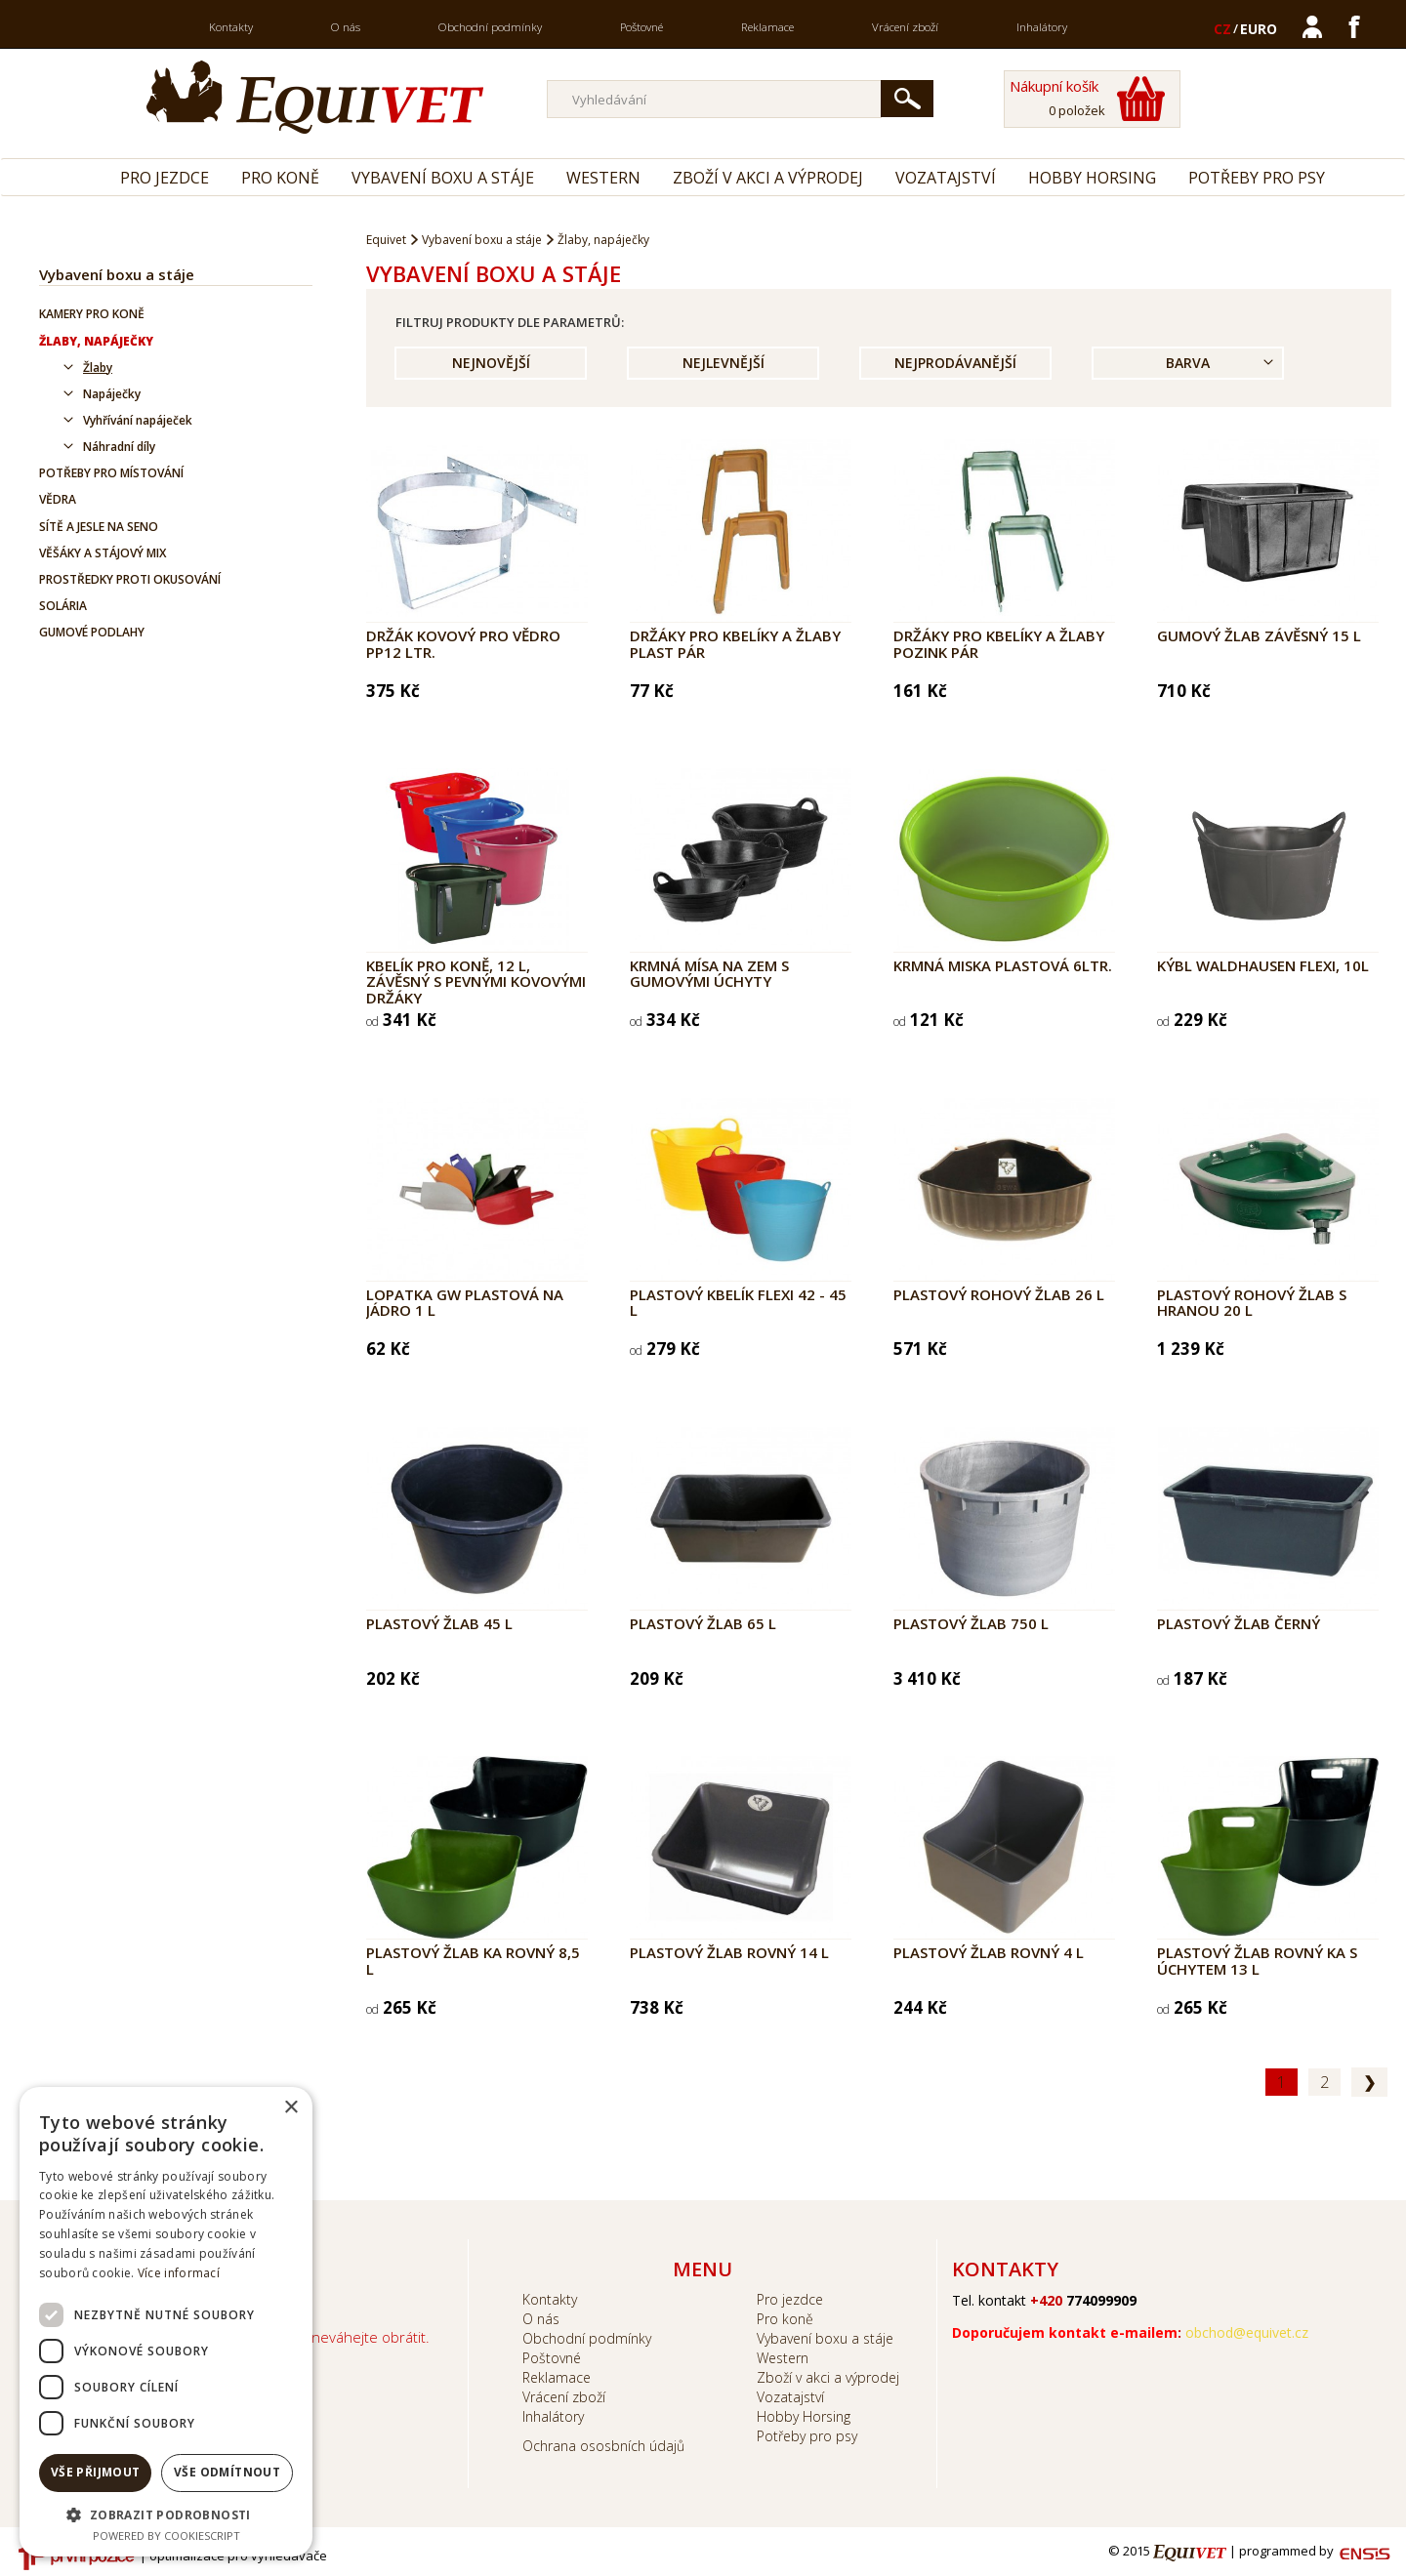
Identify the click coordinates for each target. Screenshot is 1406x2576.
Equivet (386, 239)
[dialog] (166, 2321)
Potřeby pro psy (1256, 177)
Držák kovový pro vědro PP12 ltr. (463, 644)
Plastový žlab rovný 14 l (729, 1952)
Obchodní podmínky (490, 27)
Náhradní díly (119, 446)
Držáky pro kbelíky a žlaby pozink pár (998, 644)
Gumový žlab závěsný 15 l (1259, 635)
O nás (345, 27)
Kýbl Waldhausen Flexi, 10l (1263, 965)
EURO (1258, 29)
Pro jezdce (164, 177)
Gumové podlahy (92, 632)
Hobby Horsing (1092, 177)
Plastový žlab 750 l (971, 1623)
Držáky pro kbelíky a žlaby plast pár (735, 644)
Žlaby (97, 367)
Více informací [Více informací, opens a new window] (179, 2273)
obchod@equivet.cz (1246, 2332)
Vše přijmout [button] (96, 2472)
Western (603, 177)
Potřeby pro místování (111, 473)
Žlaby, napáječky (96, 341)
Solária (63, 605)
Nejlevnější (723, 362)
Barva (1188, 362)
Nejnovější (491, 362)
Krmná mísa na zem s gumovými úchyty (709, 974)
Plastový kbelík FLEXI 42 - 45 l (738, 1303)
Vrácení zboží (905, 27)
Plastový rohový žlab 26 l (998, 1294)
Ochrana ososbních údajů (603, 2445)
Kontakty (231, 27)
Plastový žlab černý (1238, 1623)
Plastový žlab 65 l (703, 1623)
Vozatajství (945, 177)
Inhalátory (1041, 27)
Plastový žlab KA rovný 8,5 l (473, 1960)
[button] (166, 2514)
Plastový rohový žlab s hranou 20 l (1251, 1303)
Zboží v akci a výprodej (768, 177)
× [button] (290, 2108)
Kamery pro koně (92, 314)
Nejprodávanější (955, 362)
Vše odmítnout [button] (227, 2472)
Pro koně (280, 177)
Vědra (57, 499)
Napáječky (112, 394)
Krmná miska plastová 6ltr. (1002, 965)
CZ (1222, 29)
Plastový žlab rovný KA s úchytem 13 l (1257, 1960)
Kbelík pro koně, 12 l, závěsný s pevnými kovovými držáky (476, 981)
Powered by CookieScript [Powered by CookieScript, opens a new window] (166, 2535)
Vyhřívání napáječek (137, 420)
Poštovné (641, 27)
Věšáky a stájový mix (102, 553)
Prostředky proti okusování (130, 579)
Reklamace (767, 27)
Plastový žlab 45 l (439, 1623)
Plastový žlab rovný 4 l (988, 1952)
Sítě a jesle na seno (98, 526)
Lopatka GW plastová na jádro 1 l (464, 1303)
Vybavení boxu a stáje (443, 177)
